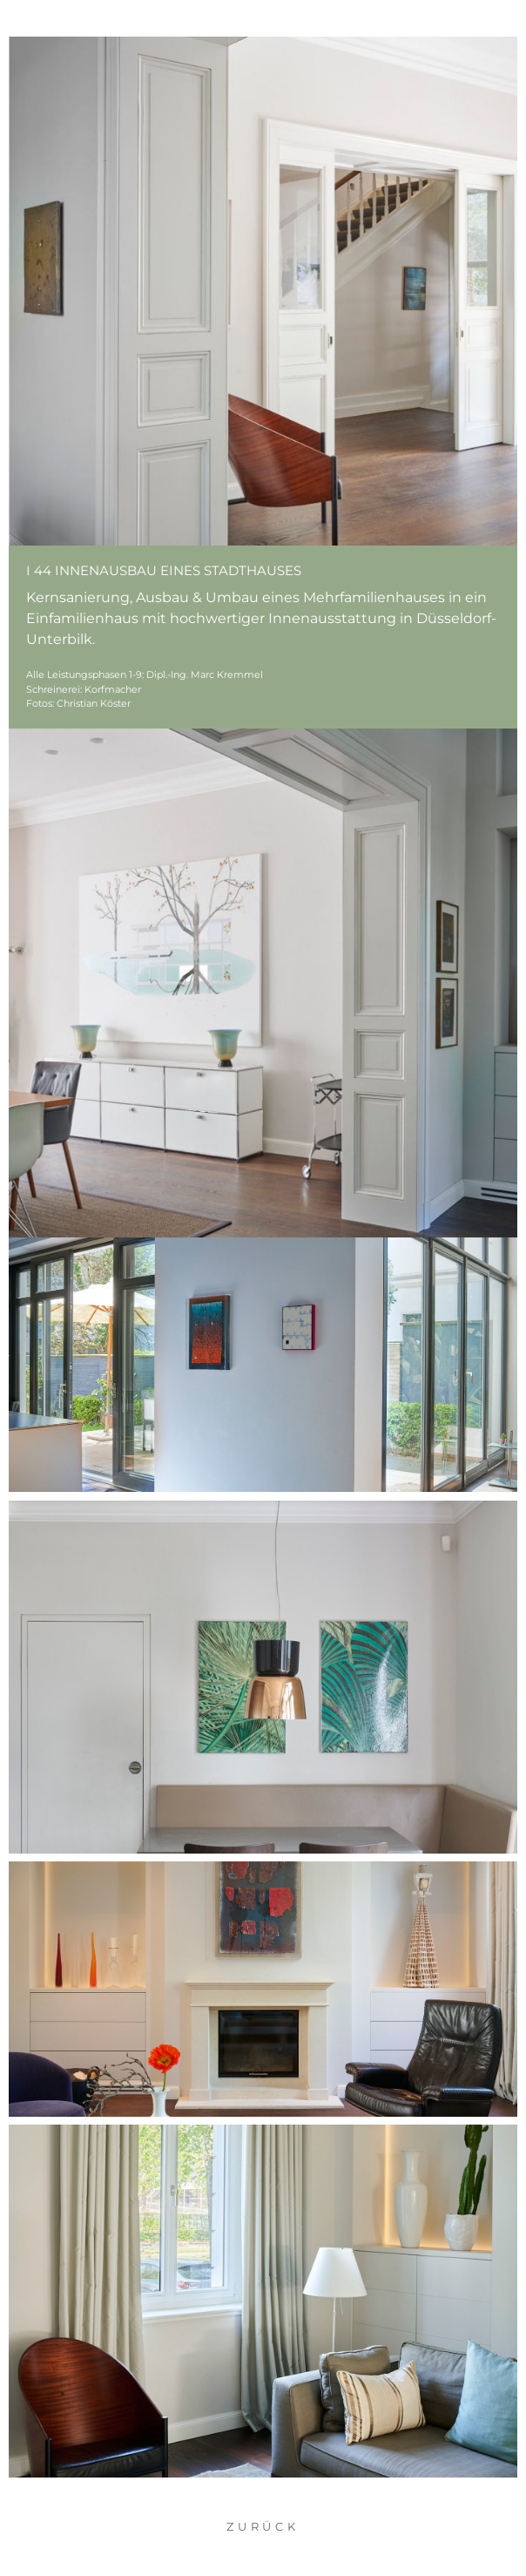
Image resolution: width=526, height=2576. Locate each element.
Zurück (263, 2526)
